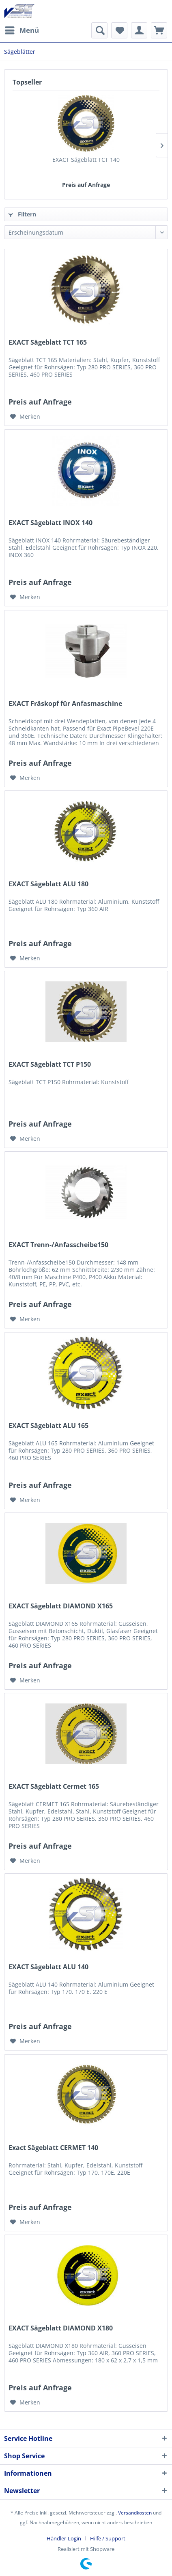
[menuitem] (21, 30)
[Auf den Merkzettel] (25, 417)
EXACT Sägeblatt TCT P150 (50, 1064)
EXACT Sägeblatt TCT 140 (86, 159)
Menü (22, 29)
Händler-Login (64, 2538)
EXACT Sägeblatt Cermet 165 (54, 1786)
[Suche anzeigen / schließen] (99, 30)
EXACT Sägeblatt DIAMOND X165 (61, 1606)
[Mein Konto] (139, 30)
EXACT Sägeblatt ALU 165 (48, 1425)
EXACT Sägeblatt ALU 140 (48, 1967)
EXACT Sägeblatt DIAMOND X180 (61, 2328)
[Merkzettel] (119, 30)
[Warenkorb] (159, 30)
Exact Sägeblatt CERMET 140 (53, 2148)
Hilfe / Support (107, 2538)
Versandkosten (135, 2512)
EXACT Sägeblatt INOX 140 (50, 523)
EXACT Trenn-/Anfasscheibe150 (58, 1245)
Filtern (22, 214)
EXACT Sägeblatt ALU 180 (48, 884)
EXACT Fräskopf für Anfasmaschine (65, 703)
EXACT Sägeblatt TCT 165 (48, 342)
